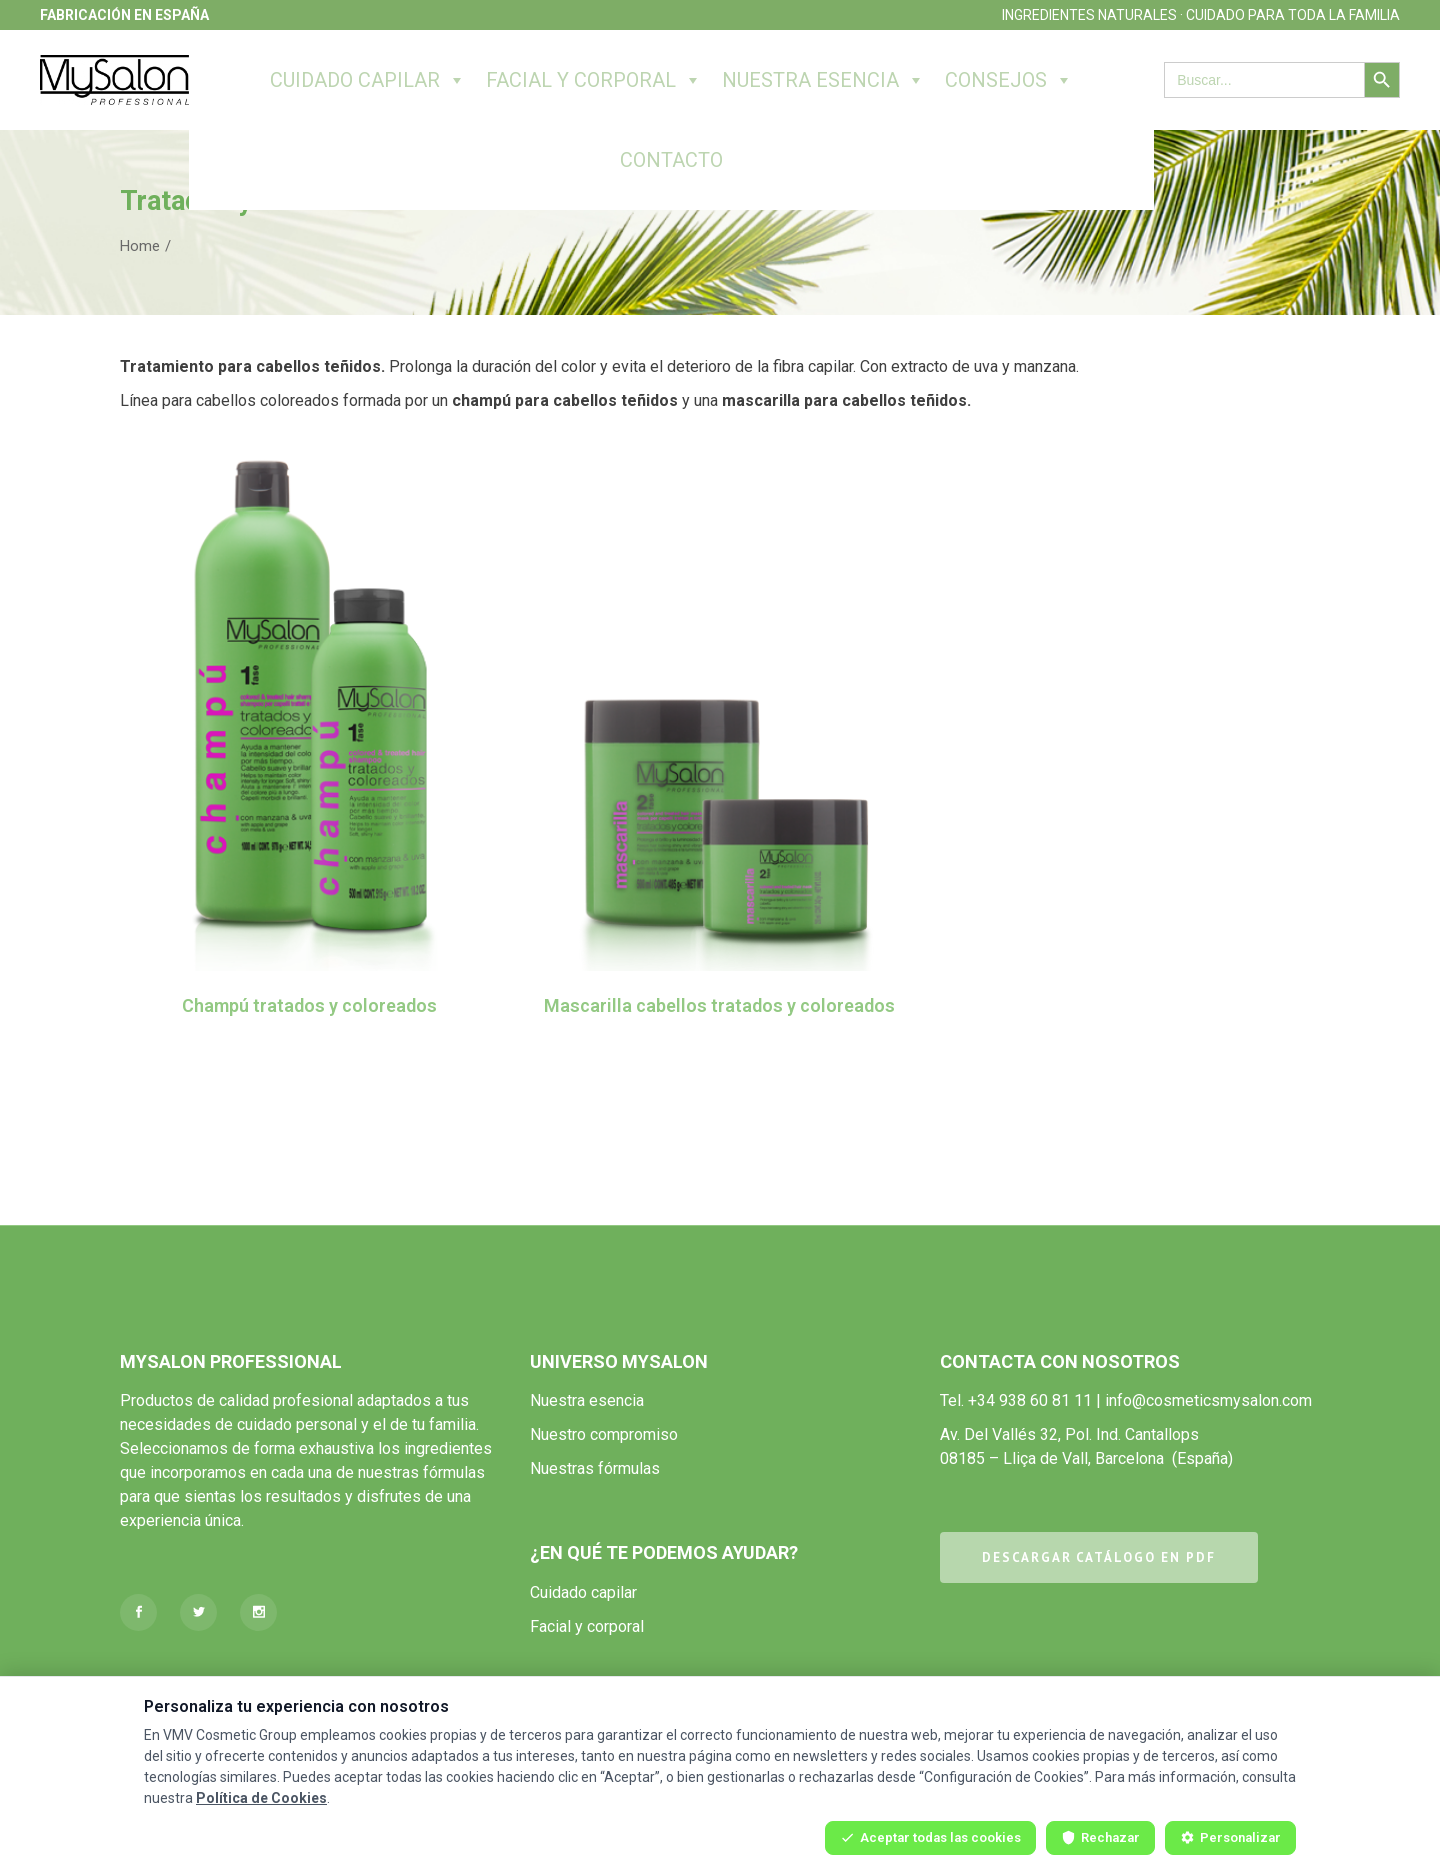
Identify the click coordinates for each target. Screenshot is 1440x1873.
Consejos (1009, 80)
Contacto (671, 160)
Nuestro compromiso (604, 1434)
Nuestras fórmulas (595, 1468)
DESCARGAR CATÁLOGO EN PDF (1099, 1557)
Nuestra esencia (823, 80)
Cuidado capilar (368, 80)
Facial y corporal (594, 80)
